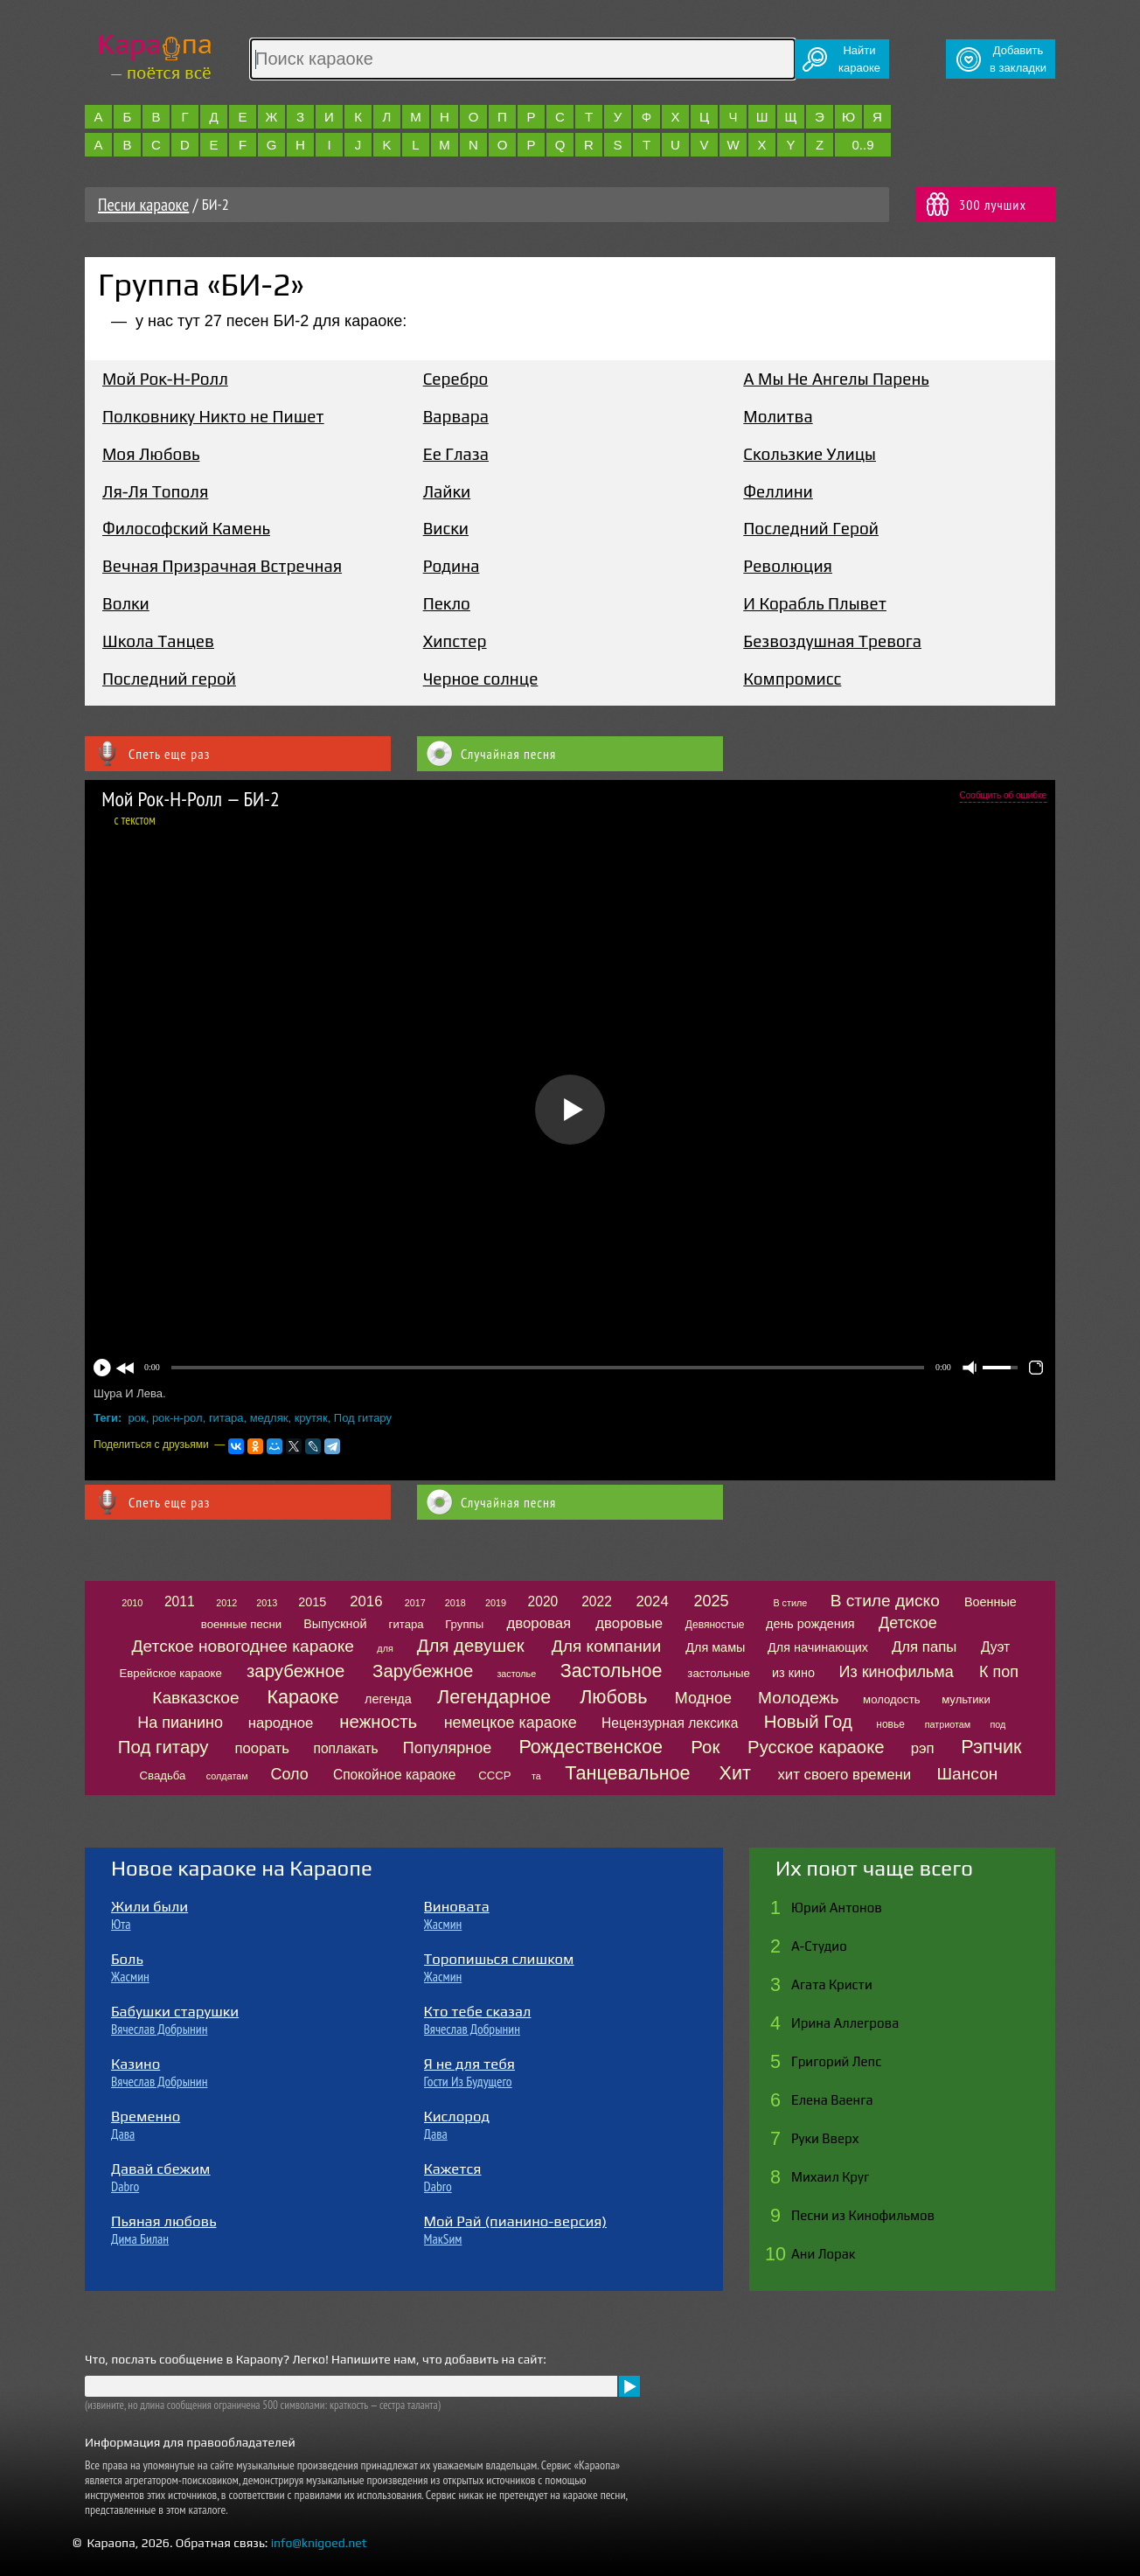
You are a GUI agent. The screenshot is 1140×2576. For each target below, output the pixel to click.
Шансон (967, 1774)
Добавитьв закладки (1018, 59)
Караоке (302, 1697)
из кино (793, 1673)
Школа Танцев (158, 641)
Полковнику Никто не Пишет (213, 416)
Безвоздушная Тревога (832, 641)
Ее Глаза (456, 453)
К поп (998, 1672)
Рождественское (590, 1747)
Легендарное (494, 1697)
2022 (596, 1601)
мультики (966, 1699)
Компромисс (792, 678)
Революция (787, 565)
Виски (446, 528)
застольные (718, 1673)
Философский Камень (186, 528)
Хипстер (455, 641)
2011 (179, 1601)
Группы (464, 1624)
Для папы (924, 1647)
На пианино (180, 1722)
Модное (703, 1698)
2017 (415, 1603)
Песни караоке (143, 204)
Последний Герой (811, 528)
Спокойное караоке (394, 1774)
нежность (378, 1721)
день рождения (810, 1624)
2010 (132, 1603)
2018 (455, 1603)
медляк (269, 1417)
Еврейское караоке (171, 1673)
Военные (990, 1602)
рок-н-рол (177, 1417)
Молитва (777, 416)
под (997, 1724)
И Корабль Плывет (814, 603)
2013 (266, 1603)
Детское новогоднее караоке (243, 1646)
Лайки (447, 491)
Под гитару (363, 1417)
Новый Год (808, 1721)
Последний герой (169, 678)
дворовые (629, 1623)
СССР (494, 1775)
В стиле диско (885, 1600)
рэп (923, 1748)
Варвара (456, 416)
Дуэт (995, 1647)
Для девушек (471, 1645)
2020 (543, 1601)
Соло (289, 1774)
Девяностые (715, 1625)
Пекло (446, 603)
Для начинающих (818, 1647)
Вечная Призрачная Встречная (222, 565)
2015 (312, 1602)
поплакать (345, 1748)
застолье (516, 1673)
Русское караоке (816, 1747)
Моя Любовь (150, 453)
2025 (711, 1601)
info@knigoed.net (319, 2543)
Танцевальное (627, 1773)
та (536, 1776)
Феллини (777, 491)
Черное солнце (481, 678)
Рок (705, 1747)
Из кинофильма (896, 1672)
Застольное (611, 1670)
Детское (908, 1623)
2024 (652, 1601)
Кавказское (195, 1697)
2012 (226, 1603)
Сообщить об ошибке (1003, 795)
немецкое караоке (510, 1722)
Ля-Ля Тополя (155, 491)
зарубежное (295, 1671)
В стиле (790, 1603)
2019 (495, 1603)
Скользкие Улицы (809, 453)
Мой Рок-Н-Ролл (165, 378)
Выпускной (334, 1624)
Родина (451, 565)
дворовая (538, 1623)
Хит (735, 1773)
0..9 (862, 144)
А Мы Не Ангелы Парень (835, 378)
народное (281, 1723)
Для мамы (715, 1647)
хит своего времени (844, 1774)
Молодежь (798, 1697)
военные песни (241, 1624)
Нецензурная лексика (669, 1723)
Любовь (613, 1697)
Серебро (456, 378)
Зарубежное (422, 1671)
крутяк (311, 1417)
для (385, 1648)
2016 (366, 1601)
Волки (125, 603)
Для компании (606, 1646)
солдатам (227, 1776)
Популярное (447, 1748)
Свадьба (163, 1775)
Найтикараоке (859, 59)
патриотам (948, 1724)
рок (137, 1417)
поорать (261, 1748)
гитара (226, 1417)
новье (890, 1724)
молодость (892, 1699)
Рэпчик (991, 1747)
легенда (388, 1699)
